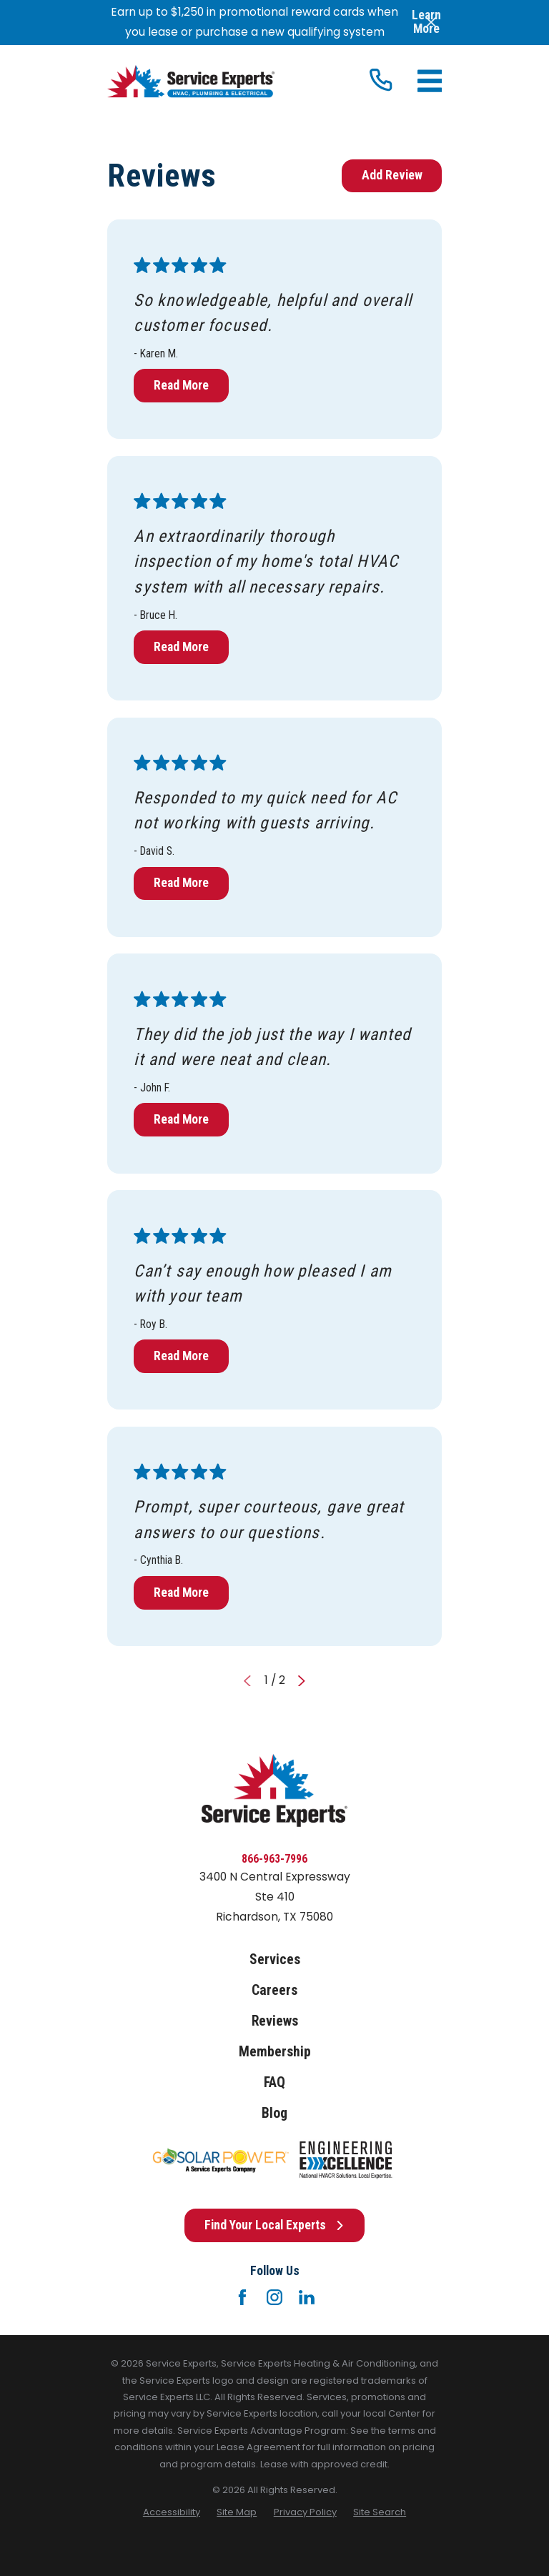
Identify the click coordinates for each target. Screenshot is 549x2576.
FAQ (274, 2082)
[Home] (190, 81)
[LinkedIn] (307, 2297)
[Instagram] (274, 2297)
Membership (275, 2052)
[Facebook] (242, 2297)
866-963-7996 (274, 1859)
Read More (181, 384)
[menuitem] (171, 2512)
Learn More (426, 22)
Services (274, 1959)
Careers (274, 1990)
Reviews (275, 2021)
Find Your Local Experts (274, 2225)
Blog (274, 2113)
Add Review (392, 175)
